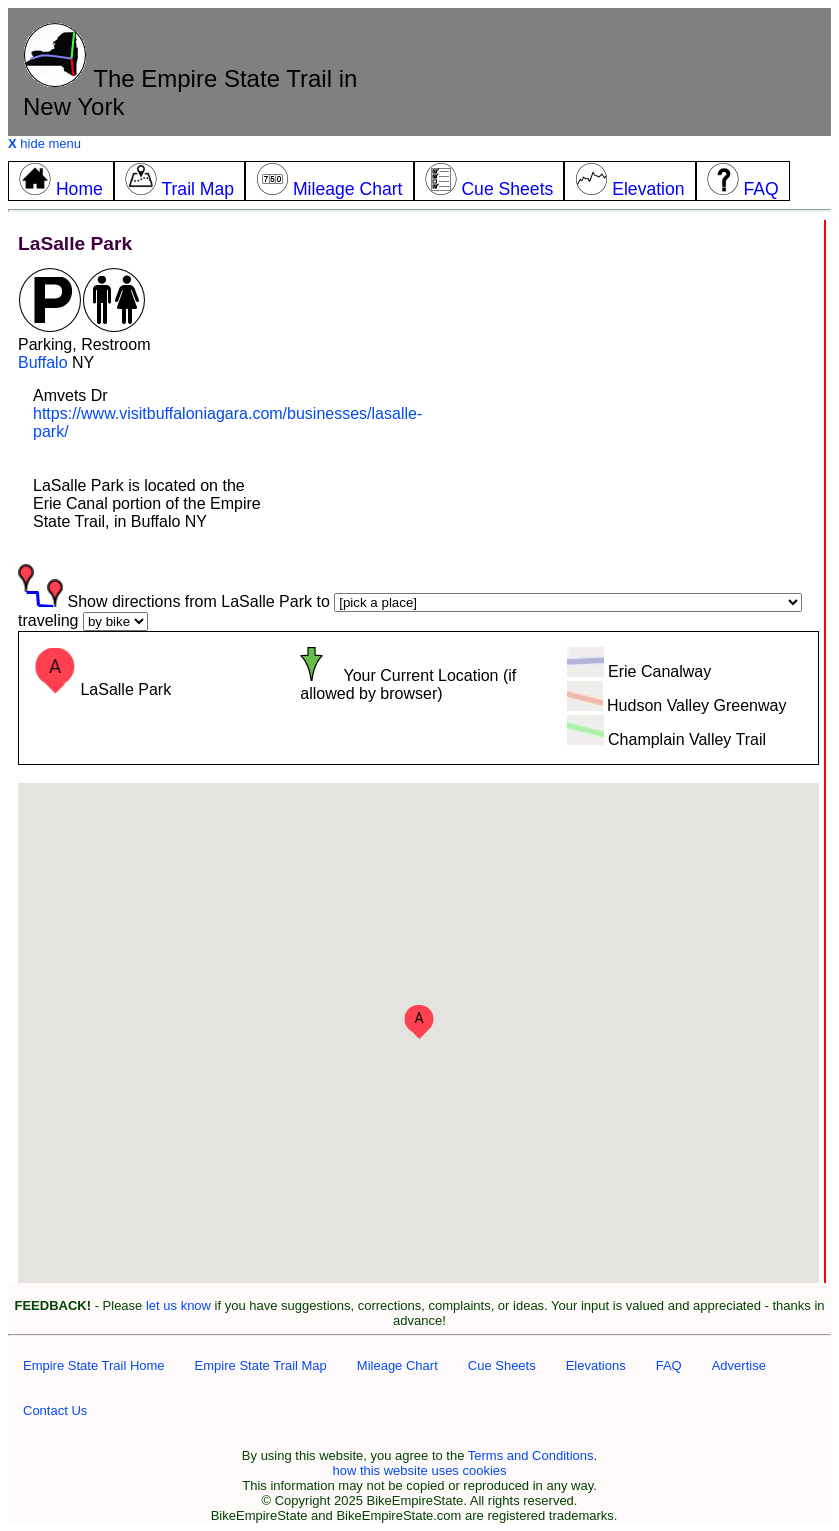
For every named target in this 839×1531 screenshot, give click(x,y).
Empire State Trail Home (94, 1365)
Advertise (739, 1365)
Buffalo (43, 362)
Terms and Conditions (531, 1455)
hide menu (44, 143)
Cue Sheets (502, 1365)
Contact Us (55, 1410)
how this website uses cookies (419, 1470)
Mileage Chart (397, 1365)
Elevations (596, 1365)
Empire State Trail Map (261, 1365)
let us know (178, 1305)
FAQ (669, 1365)
